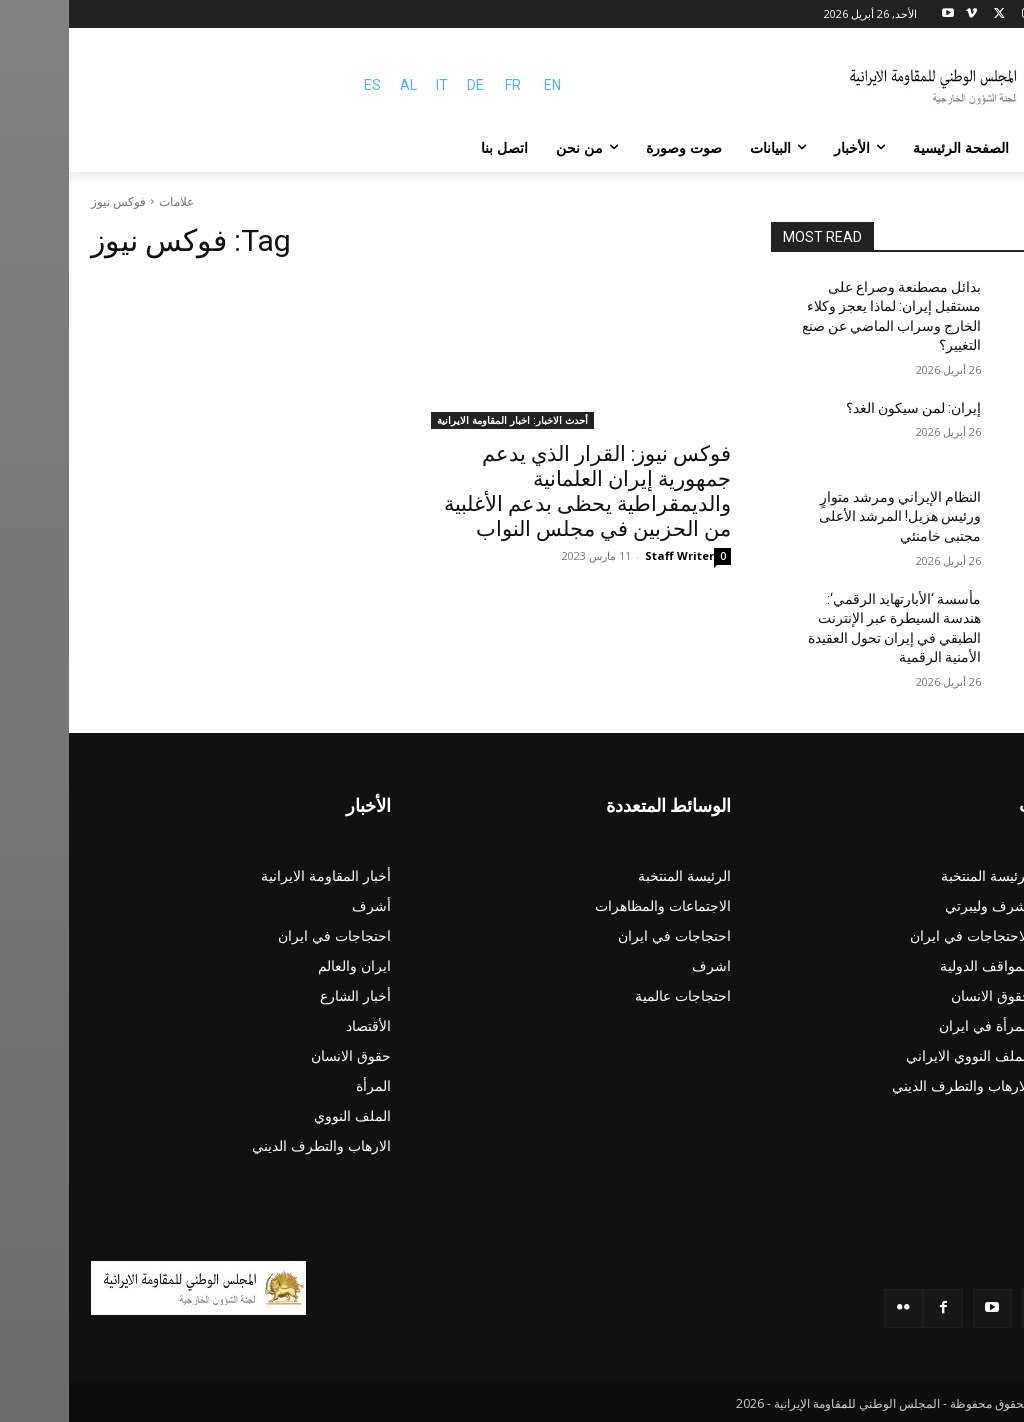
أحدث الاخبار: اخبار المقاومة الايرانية (443, 420)
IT (373, 85)
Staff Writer (610, 555)
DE (406, 85)
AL (339, 85)
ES (303, 85)
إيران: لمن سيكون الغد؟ (844, 408)
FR (444, 85)
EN (483, 85)
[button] (978, 148)
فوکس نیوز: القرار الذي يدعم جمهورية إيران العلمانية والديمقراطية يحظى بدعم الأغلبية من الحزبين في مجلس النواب (518, 491)
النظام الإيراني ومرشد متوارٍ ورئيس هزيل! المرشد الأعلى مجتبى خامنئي (831, 516)
